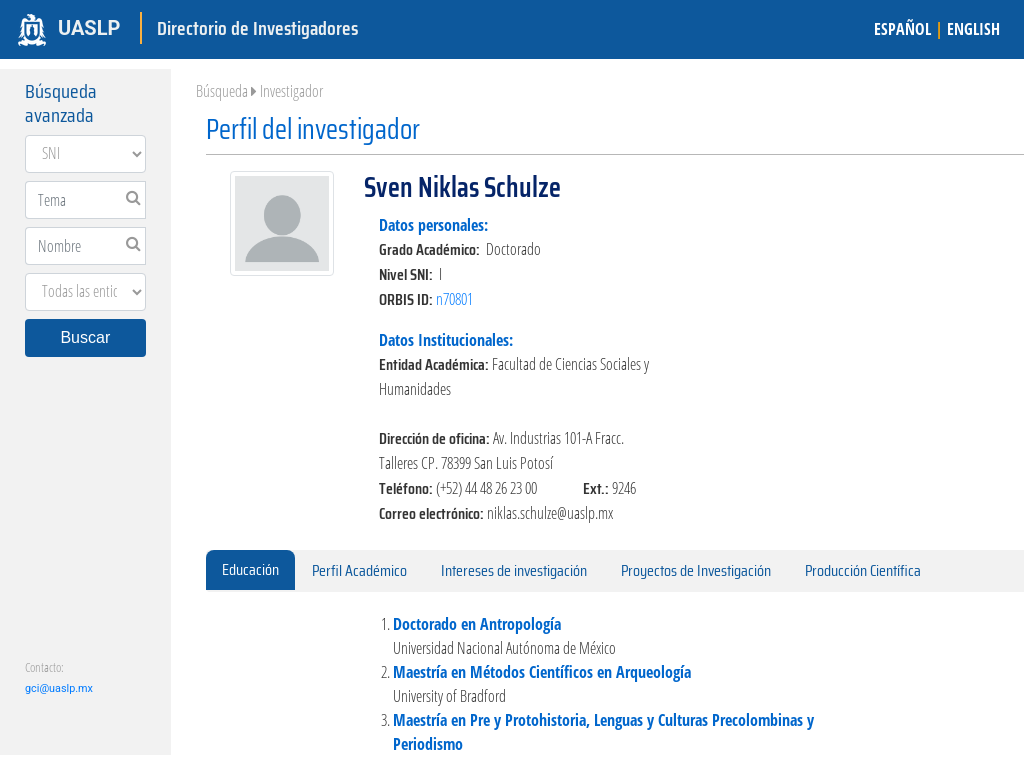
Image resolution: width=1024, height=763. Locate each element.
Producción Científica (863, 570)
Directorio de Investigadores (257, 28)
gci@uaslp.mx (59, 688)
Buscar (85, 337)
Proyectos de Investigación (696, 570)
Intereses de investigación (514, 570)
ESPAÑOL (902, 29)
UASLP (89, 28)
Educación (250, 569)
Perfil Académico (359, 570)
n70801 (454, 299)
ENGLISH (973, 29)
